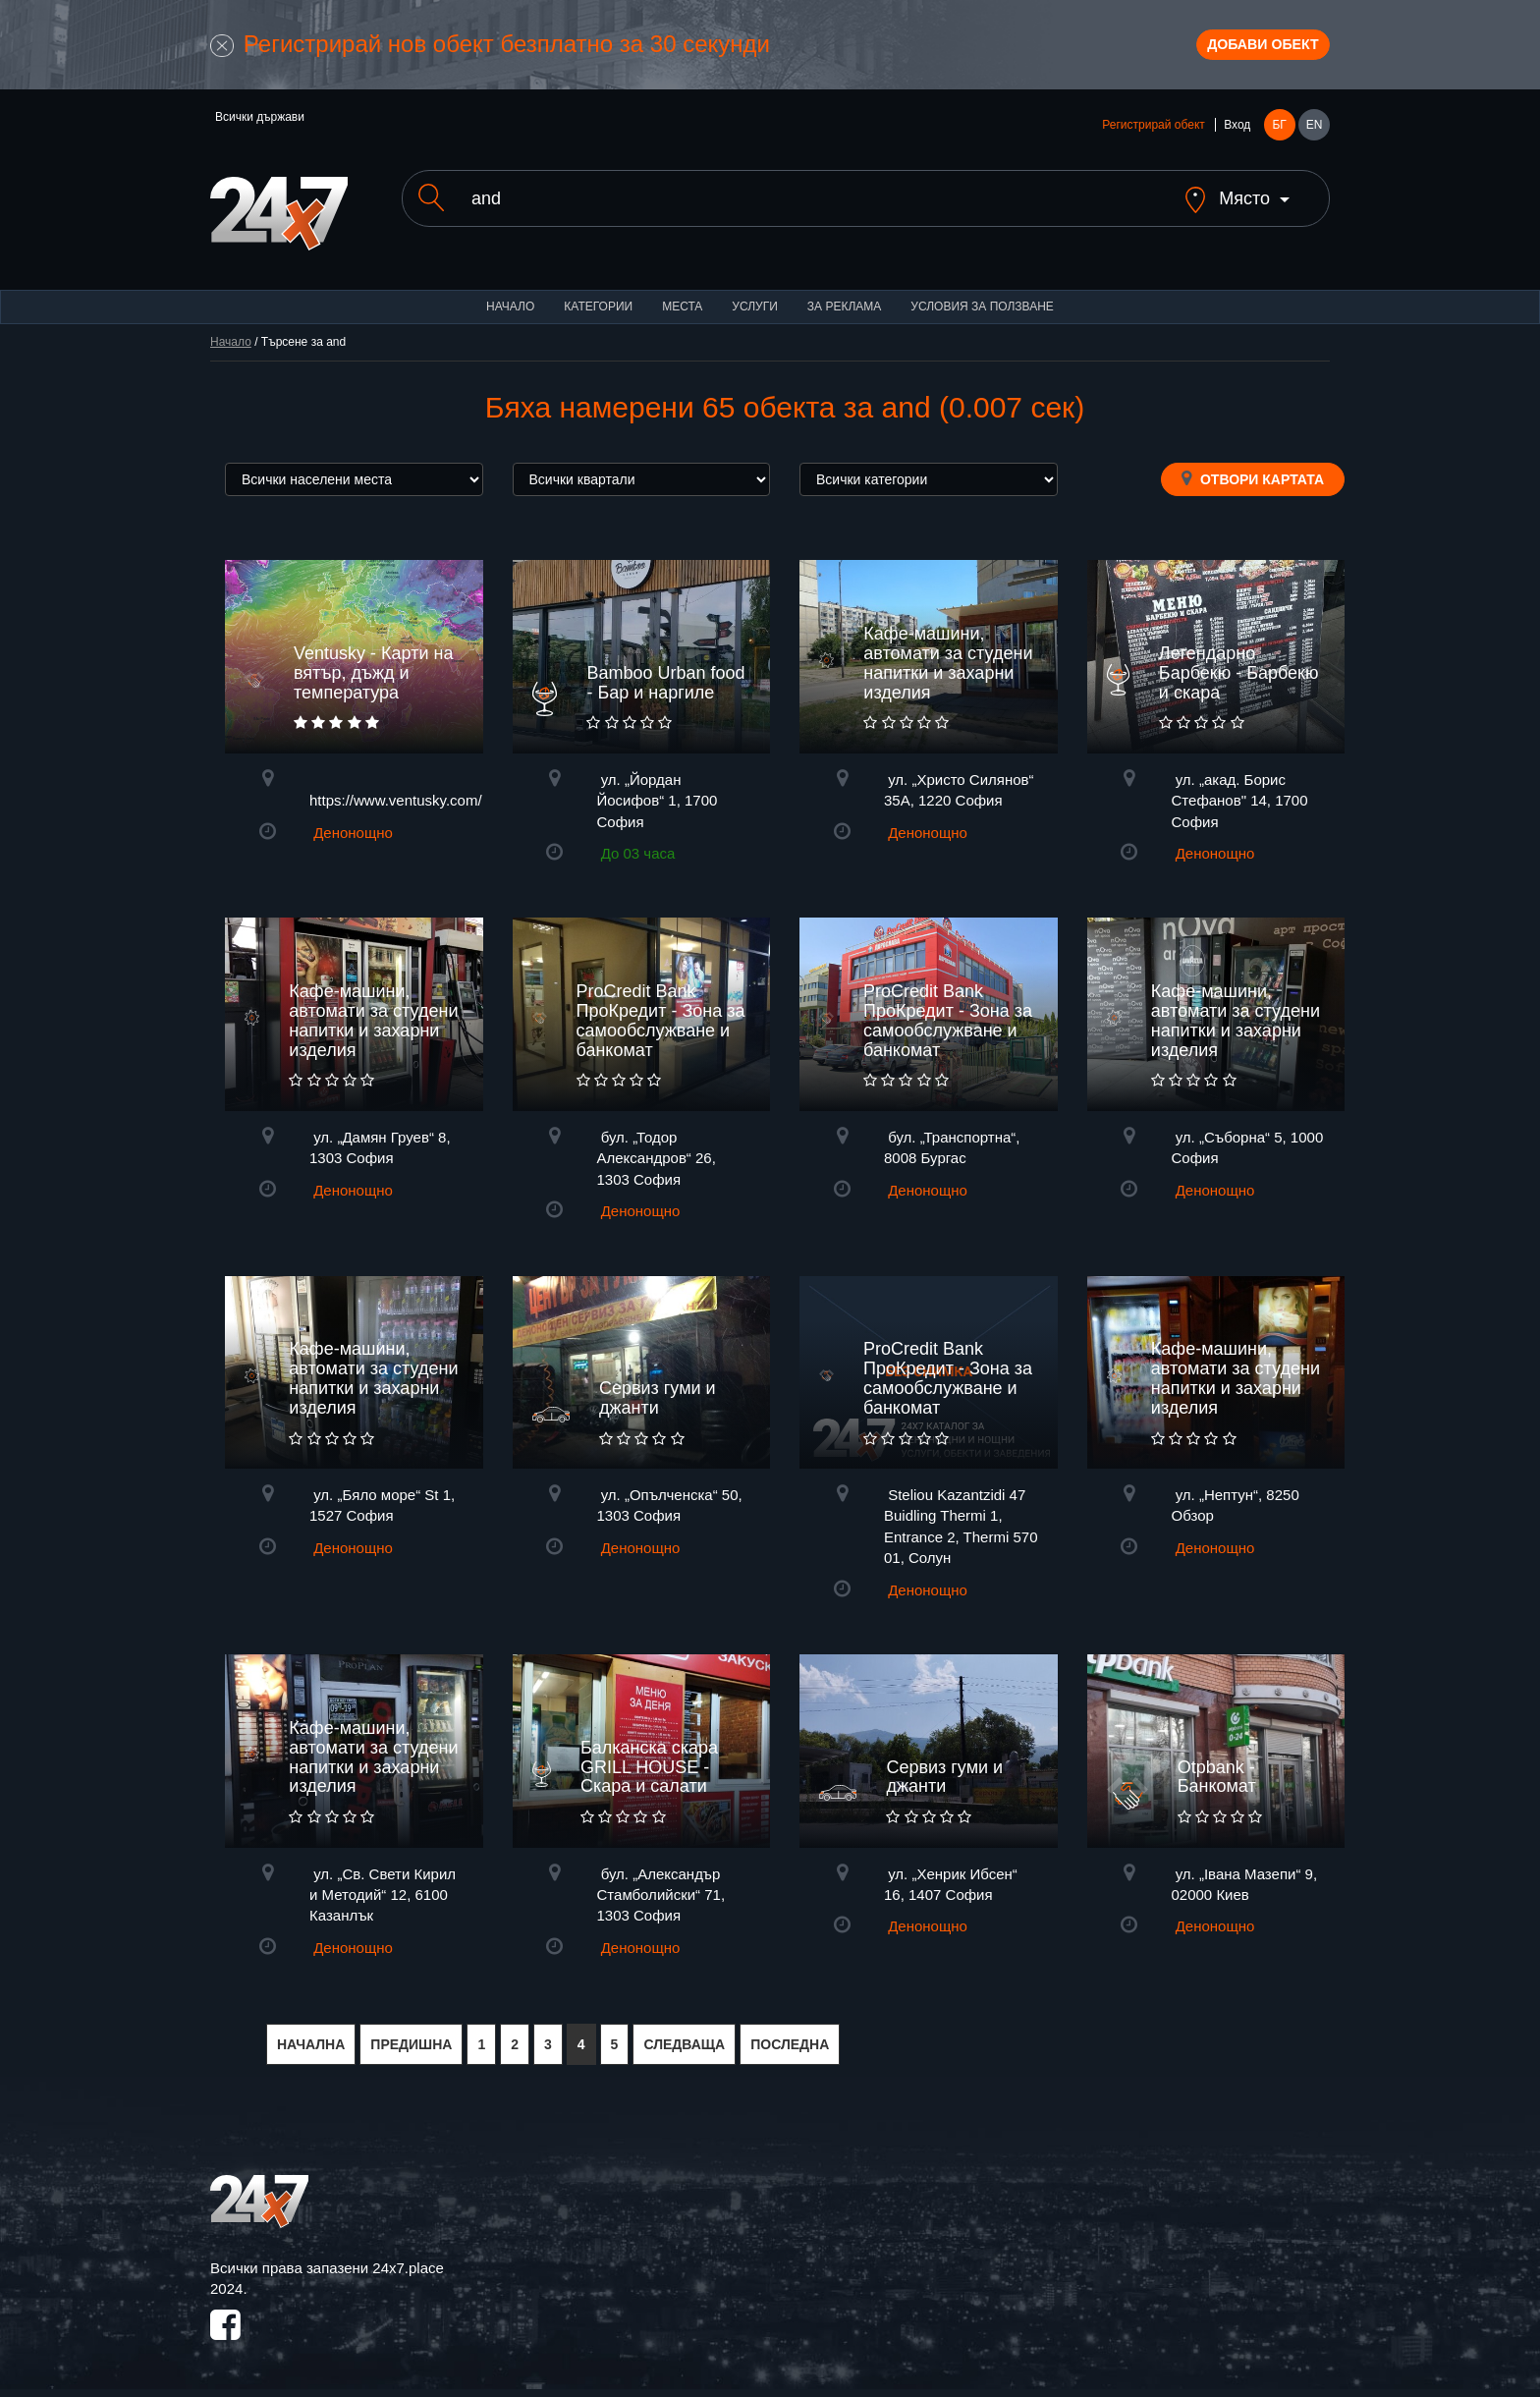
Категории (598, 304)
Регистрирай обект (1153, 139)
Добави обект (1238, 52)
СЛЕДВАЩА (684, 2042)
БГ (1279, 139)
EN (1314, 139)
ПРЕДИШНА (411, 2042)
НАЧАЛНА (311, 2042)
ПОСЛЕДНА (789, 2042)
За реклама (844, 304)
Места (682, 304)
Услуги (755, 304)
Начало (510, 304)
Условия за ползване (982, 304)
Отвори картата (1253, 476)
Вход (1237, 139)
